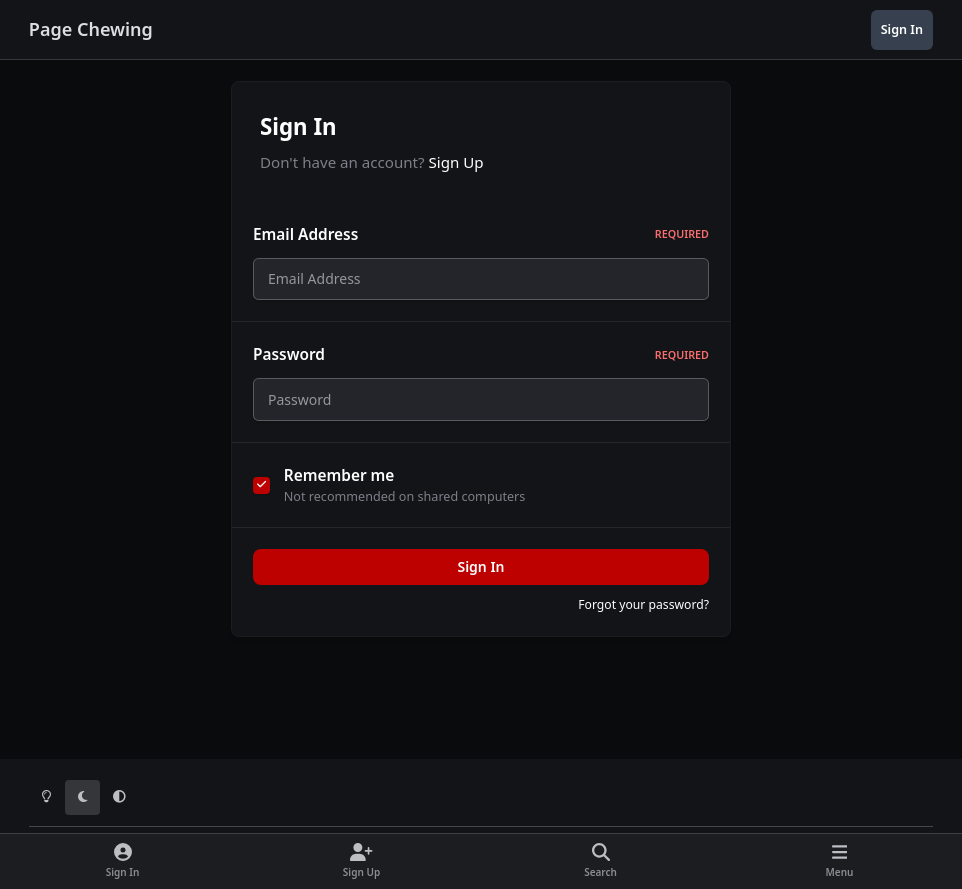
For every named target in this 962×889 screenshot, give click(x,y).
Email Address (481, 234)
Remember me (339, 486)
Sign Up (456, 162)
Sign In (480, 578)
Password (481, 360)
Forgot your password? (643, 616)
